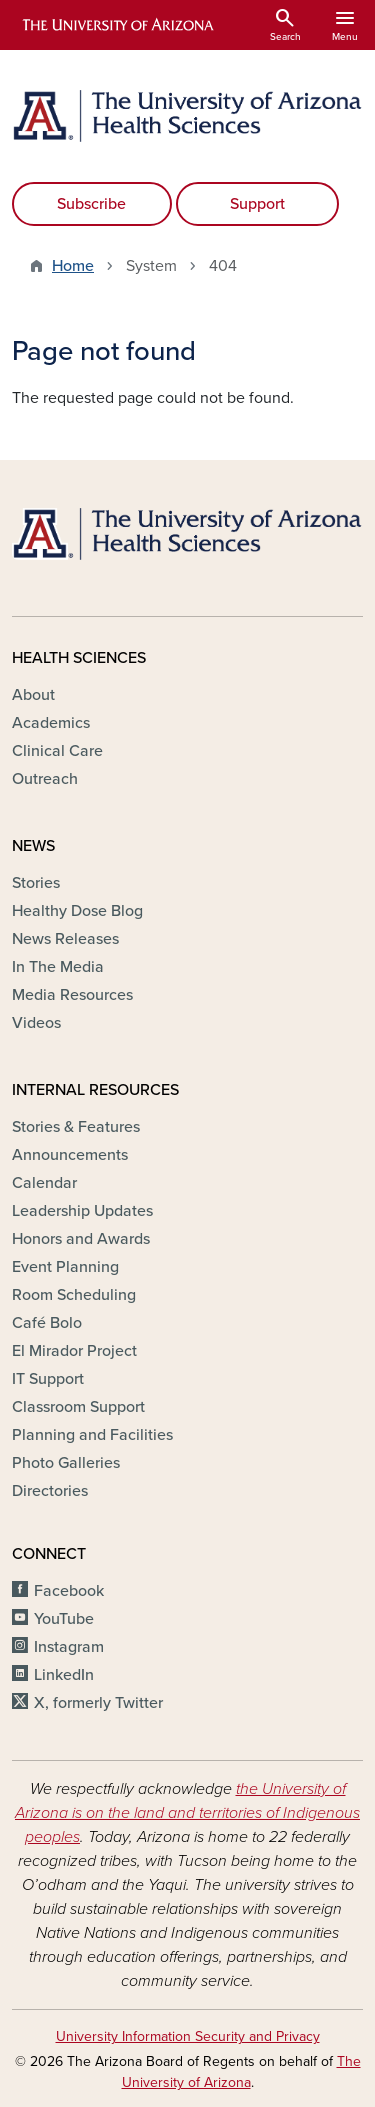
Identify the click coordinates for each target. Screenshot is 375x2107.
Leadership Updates (82, 1211)
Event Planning (65, 1267)
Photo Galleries (66, 1463)
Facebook (69, 1591)
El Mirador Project (74, 1351)
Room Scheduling (74, 1295)
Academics (51, 723)
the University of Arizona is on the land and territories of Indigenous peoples (187, 1813)
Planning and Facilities (92, 1435)
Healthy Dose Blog (77, 911)
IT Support (48, 1379)
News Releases (65, 939)
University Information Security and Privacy (188, 2036)
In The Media (58, 967)
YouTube (64, 1619)
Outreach (45, 779)
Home (73, 266)
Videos (36, 1023)
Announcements (70, 1155)
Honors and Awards (81, 1239)
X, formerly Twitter (98, 1703)
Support (257, 204)
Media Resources (72, 995)
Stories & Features (76, 1127)
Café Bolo (47, 1323)
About (33, 695)
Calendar (44, 1183)
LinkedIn (64, 1675)
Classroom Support (78, 1407)
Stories (36, 883)
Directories (50, 1491)
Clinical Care (57, 751)
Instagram (69, 1647)
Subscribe (91, 204)
